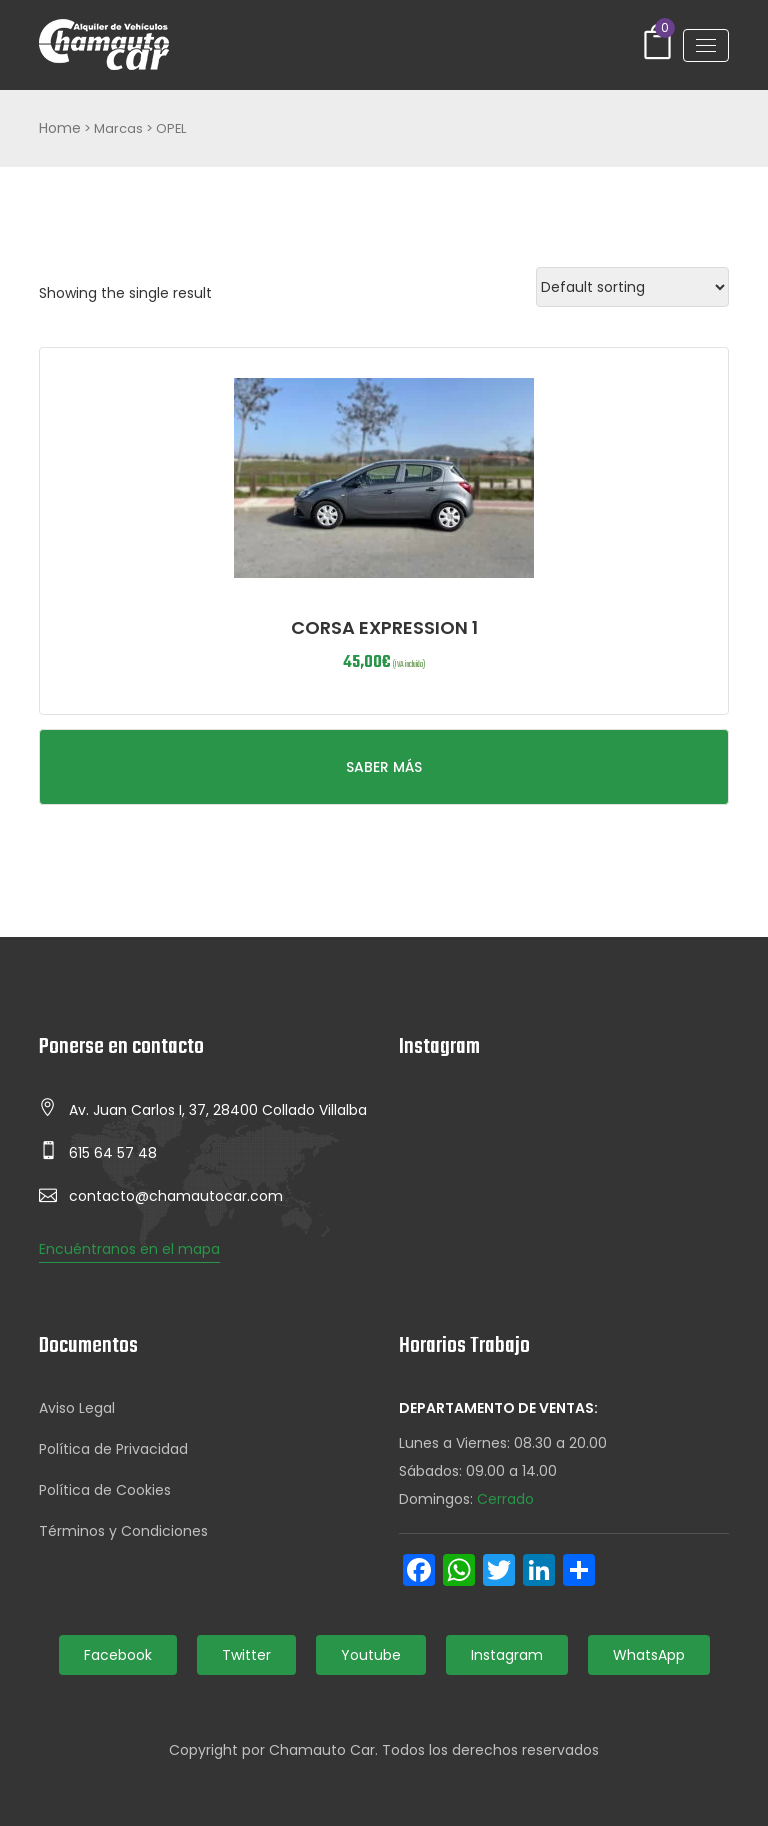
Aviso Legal (77, 1408)
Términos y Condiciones (123, 1531)
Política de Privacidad (113, 1449)
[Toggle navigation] (706, 45)
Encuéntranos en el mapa (129, 1249)
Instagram (507, 1655)
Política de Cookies (105, 1490)
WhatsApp (649, 1655)
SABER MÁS (384, 767)
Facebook (118, 1655)
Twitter (246, 1655)
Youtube (371, 1655)
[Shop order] (632, 287)
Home (60, 128)
